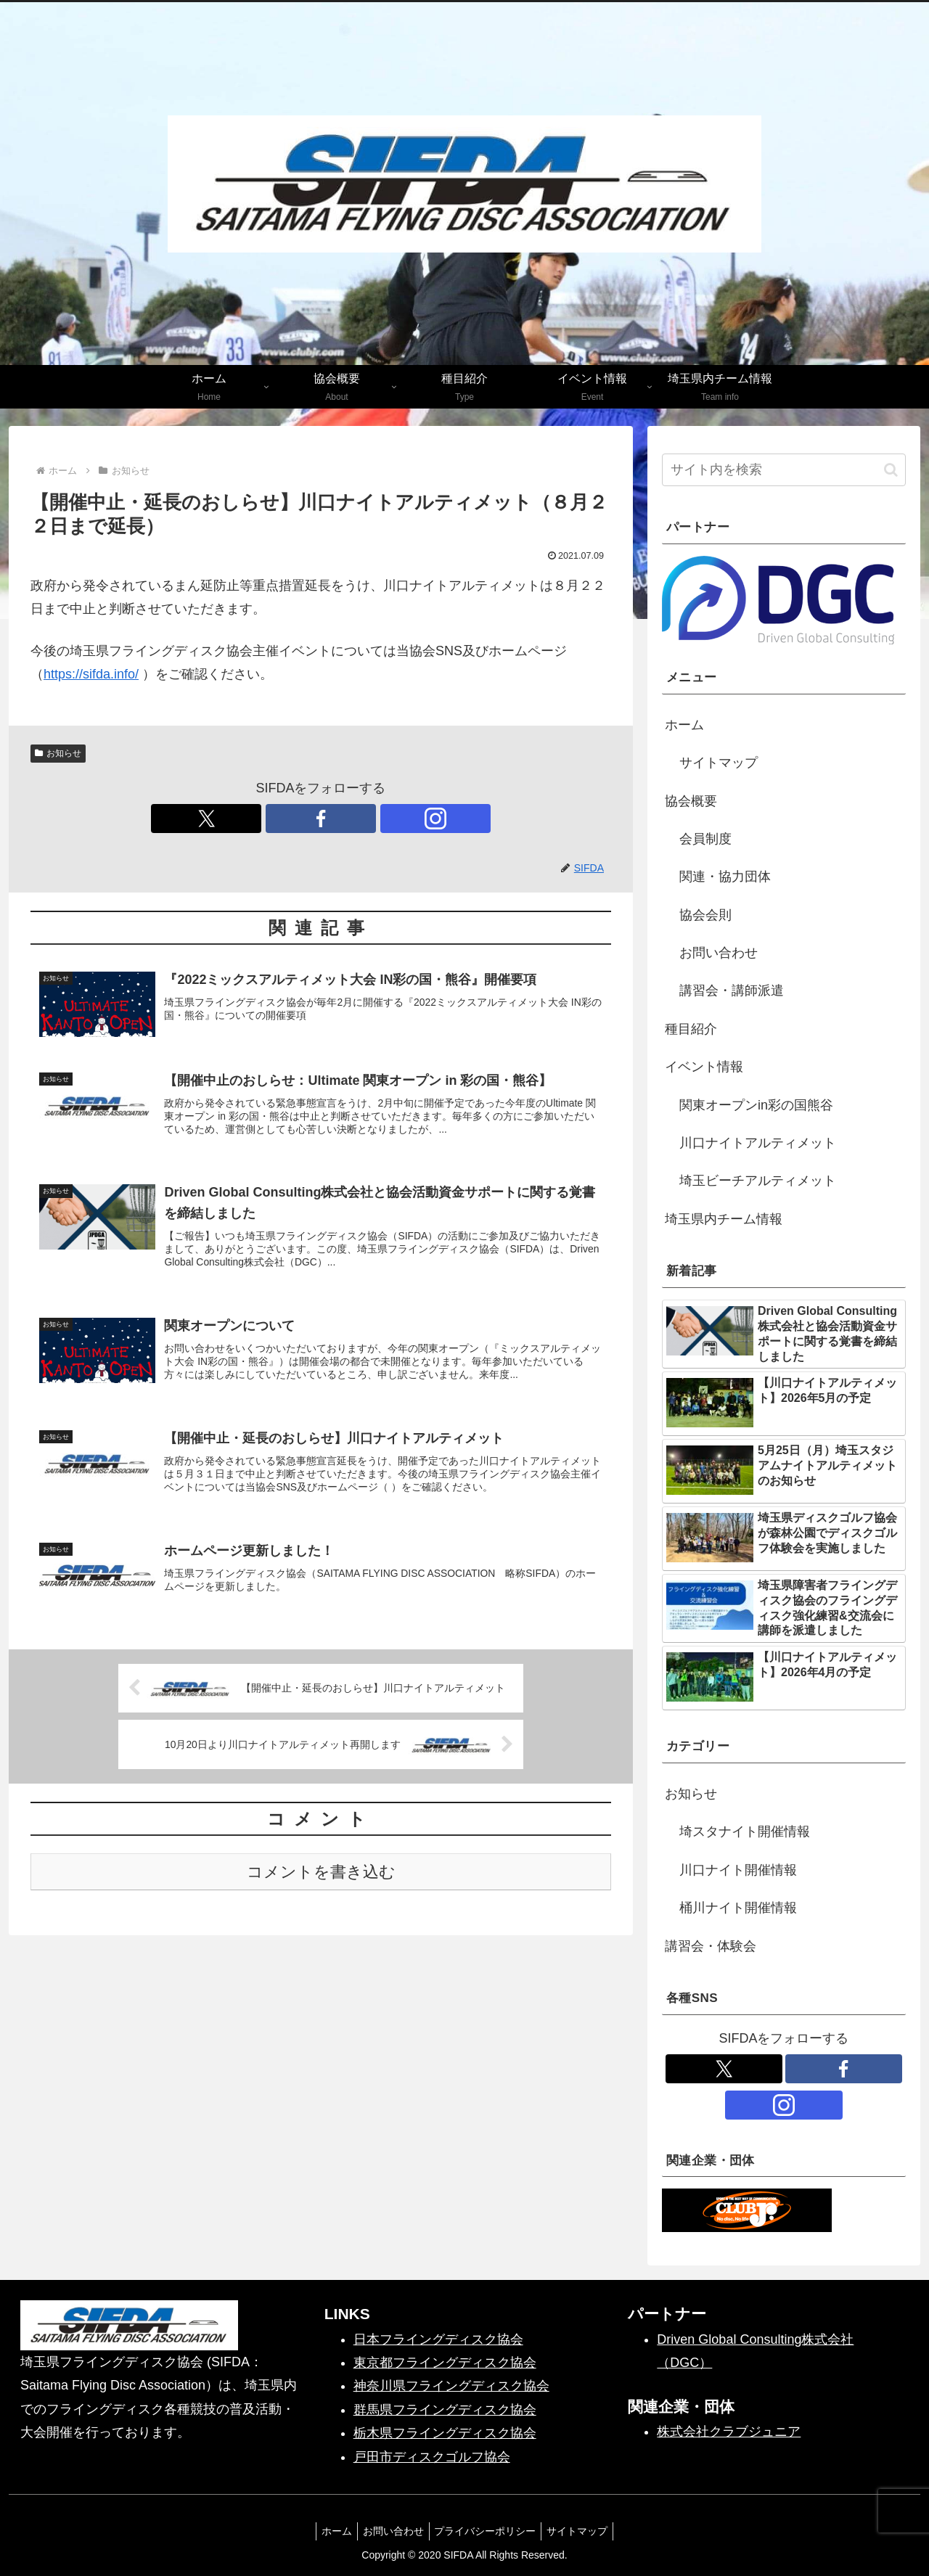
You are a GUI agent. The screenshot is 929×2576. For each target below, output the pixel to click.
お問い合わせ (718, 953)
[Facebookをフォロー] (320, 818)
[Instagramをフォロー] (354, 818)
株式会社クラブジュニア (729, 2431)
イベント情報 (704, 1066)
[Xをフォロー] (287, 818)
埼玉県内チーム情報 (723, 1219)
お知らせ (58, 753)
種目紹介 (691, 1029)
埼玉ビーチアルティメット (757, 1180)
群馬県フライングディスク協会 (444, 2410)
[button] (891, 470)
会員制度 (705, 839)
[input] (784, 470)
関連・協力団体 (725, 876)
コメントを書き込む (321, 1882)
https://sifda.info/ (91, 674)
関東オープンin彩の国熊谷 (756, 1105)
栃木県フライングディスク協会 (444, 2433)
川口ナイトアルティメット (757, 1143)
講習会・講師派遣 (731, 990)
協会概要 (691, 801)
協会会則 (705, 915)
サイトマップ (718, 762)
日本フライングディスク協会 (438, 2339)
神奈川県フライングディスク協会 (451, 2386)
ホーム (684, 725)
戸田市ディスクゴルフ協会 (431, 2457)
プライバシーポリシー (488, 2531)
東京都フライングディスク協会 (444, 2362)
